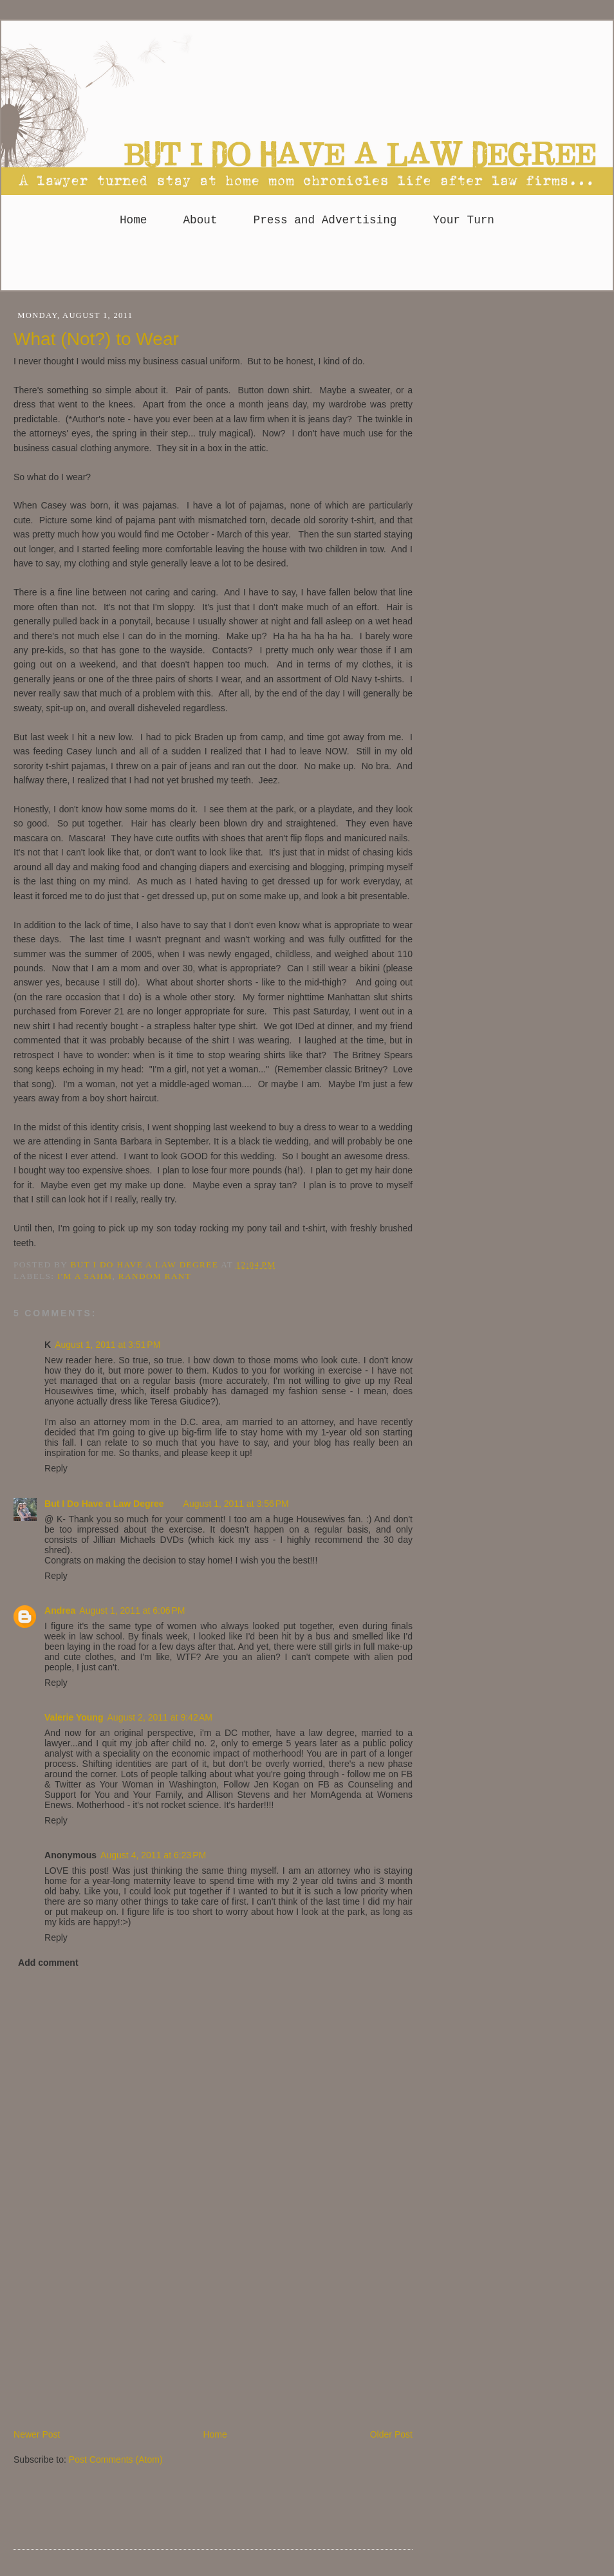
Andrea (59, 1610)
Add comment (48, 1962)
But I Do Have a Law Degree (104, 1503)
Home (133, 220)
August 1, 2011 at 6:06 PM (132, 1610)
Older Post (391, 2434)
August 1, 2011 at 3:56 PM (236, 1503)
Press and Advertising (325, 220)
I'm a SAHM (84, 1276)
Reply (56, 1468)
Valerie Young (74, 1717)
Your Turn (463, 220)
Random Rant (155, 1276)
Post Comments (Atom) (116, 2459)
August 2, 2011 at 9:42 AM (159, 1717)
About (200, 220)
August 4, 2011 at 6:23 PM (153, 1855)
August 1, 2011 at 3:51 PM (107, 1344)
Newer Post (37, 2434)
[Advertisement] (110, 2337)
